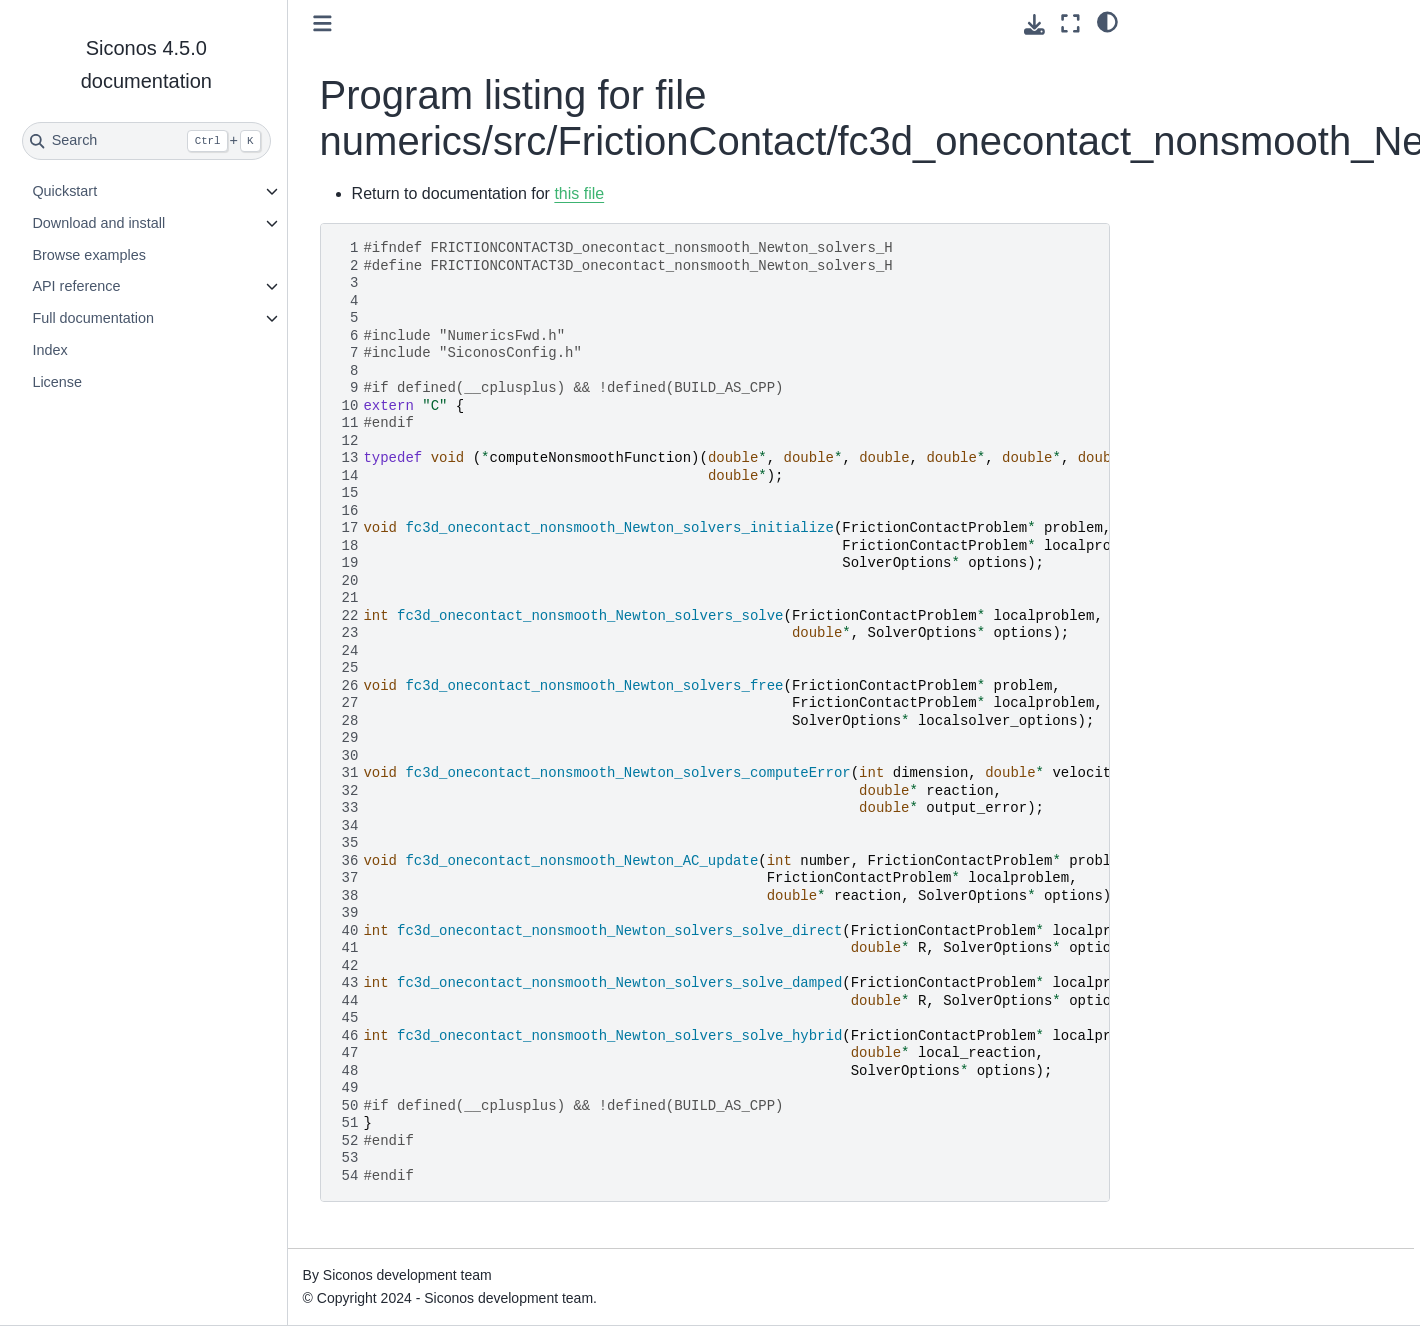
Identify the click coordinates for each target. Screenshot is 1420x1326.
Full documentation (93, 318)
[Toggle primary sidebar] (322, 23)
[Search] (146, 141)
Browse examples (89, 255)
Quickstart (64, 191)
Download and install (98, 223)
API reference (76, 286)
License (57, 382)
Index (49, 350)
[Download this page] (1034, 24)
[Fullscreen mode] (1070, 23)
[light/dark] (1107, 21)
